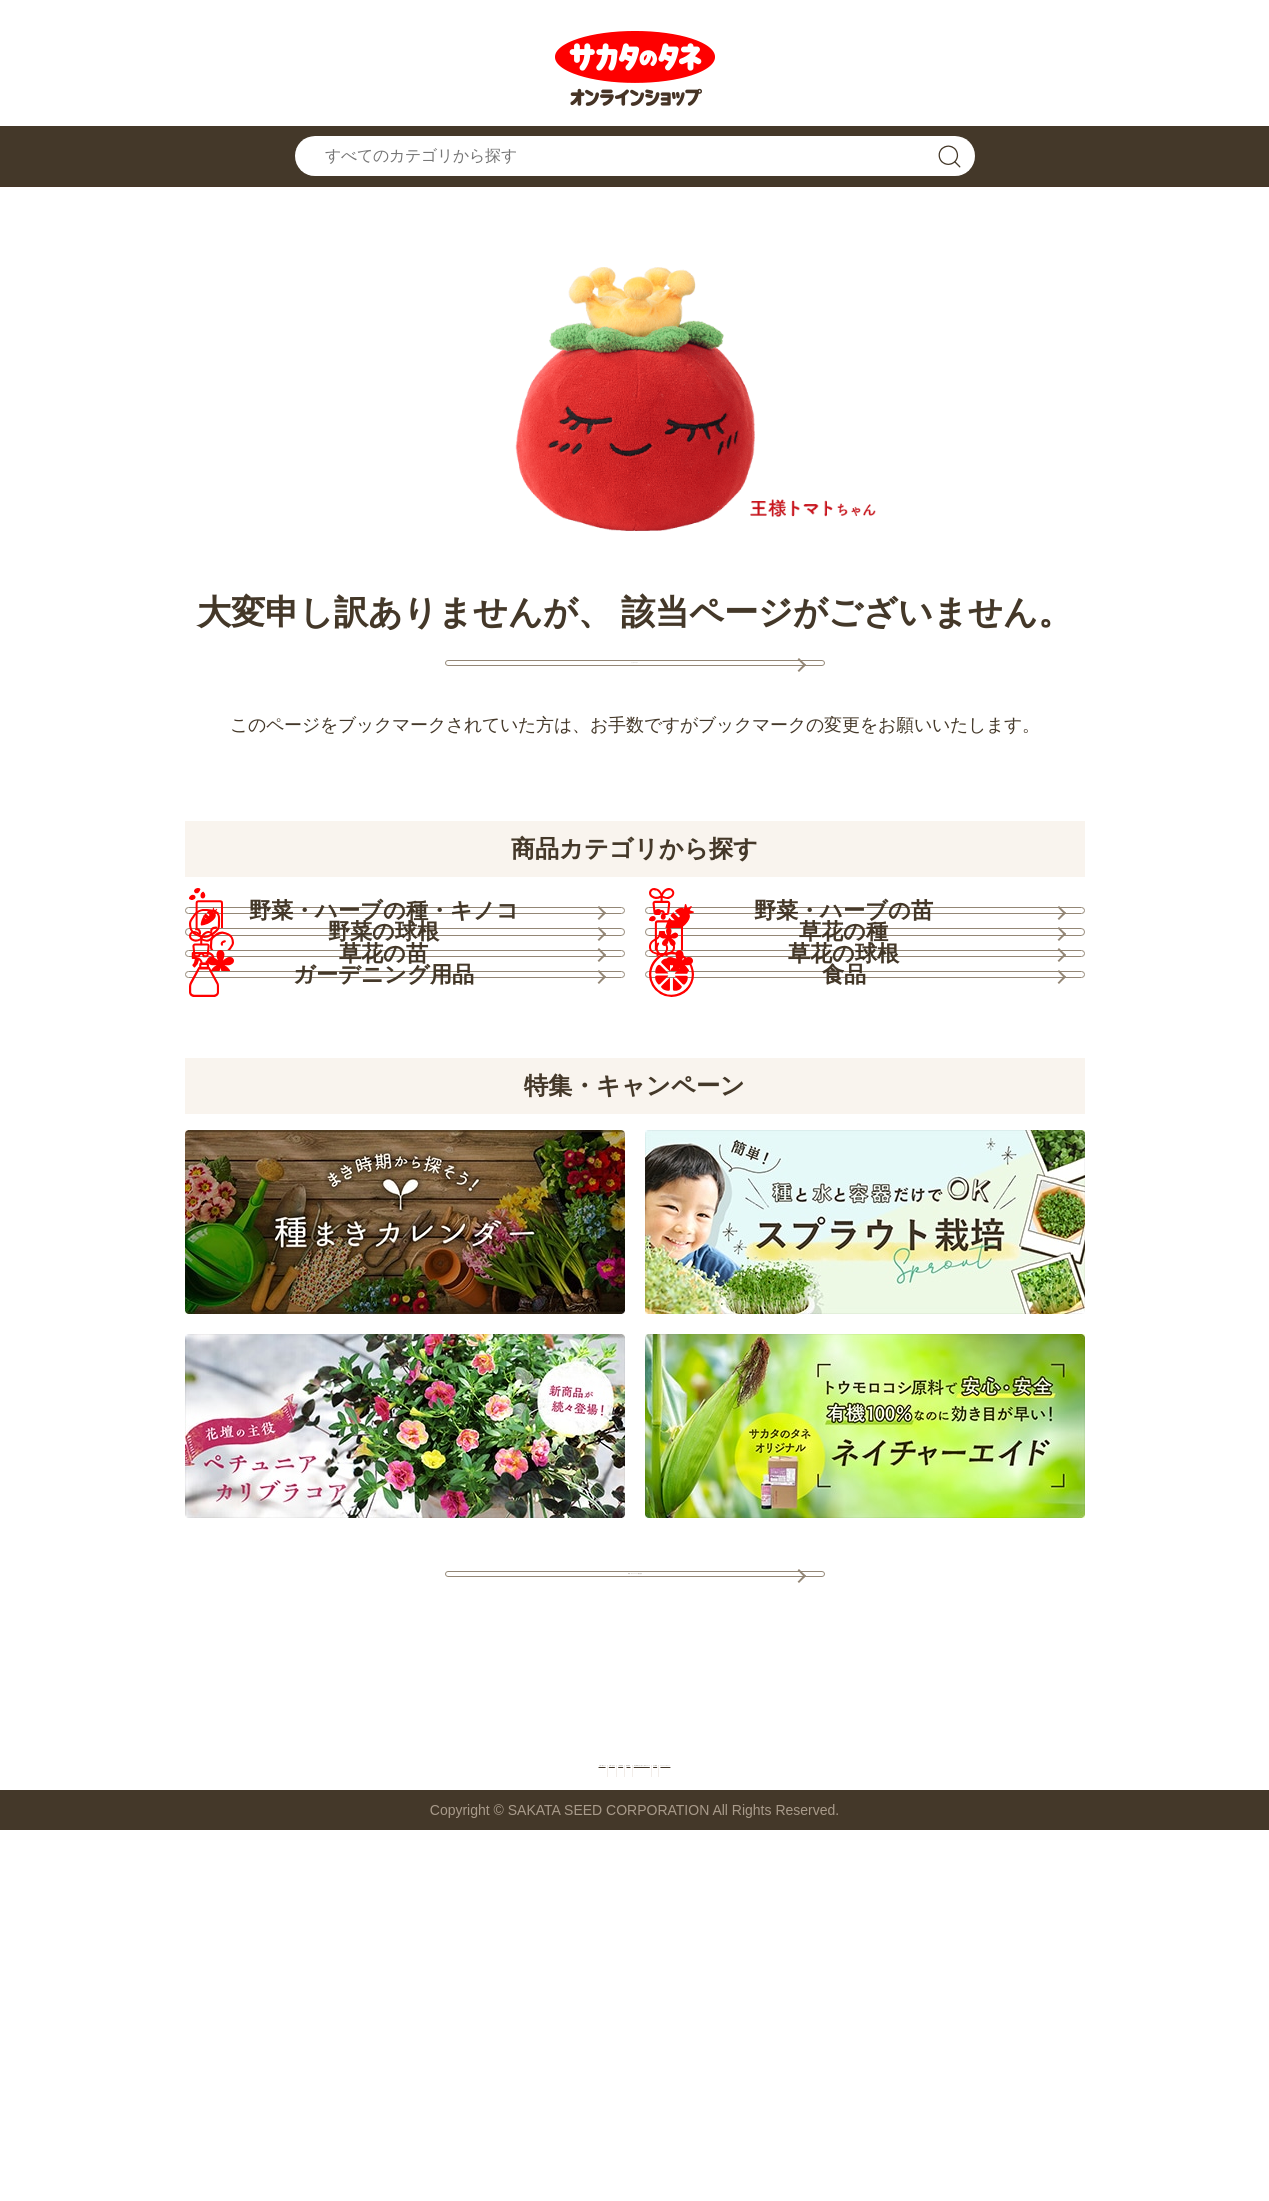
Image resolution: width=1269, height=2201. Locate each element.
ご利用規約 (436, 2129)
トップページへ (635, 686)
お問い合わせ (317, 2129)
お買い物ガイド (182, 2129)
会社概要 (921, 2129)
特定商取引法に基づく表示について (730, 2129)
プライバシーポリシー (1064, 2129)
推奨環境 (539, 2129)
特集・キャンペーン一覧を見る (635, 1908)
